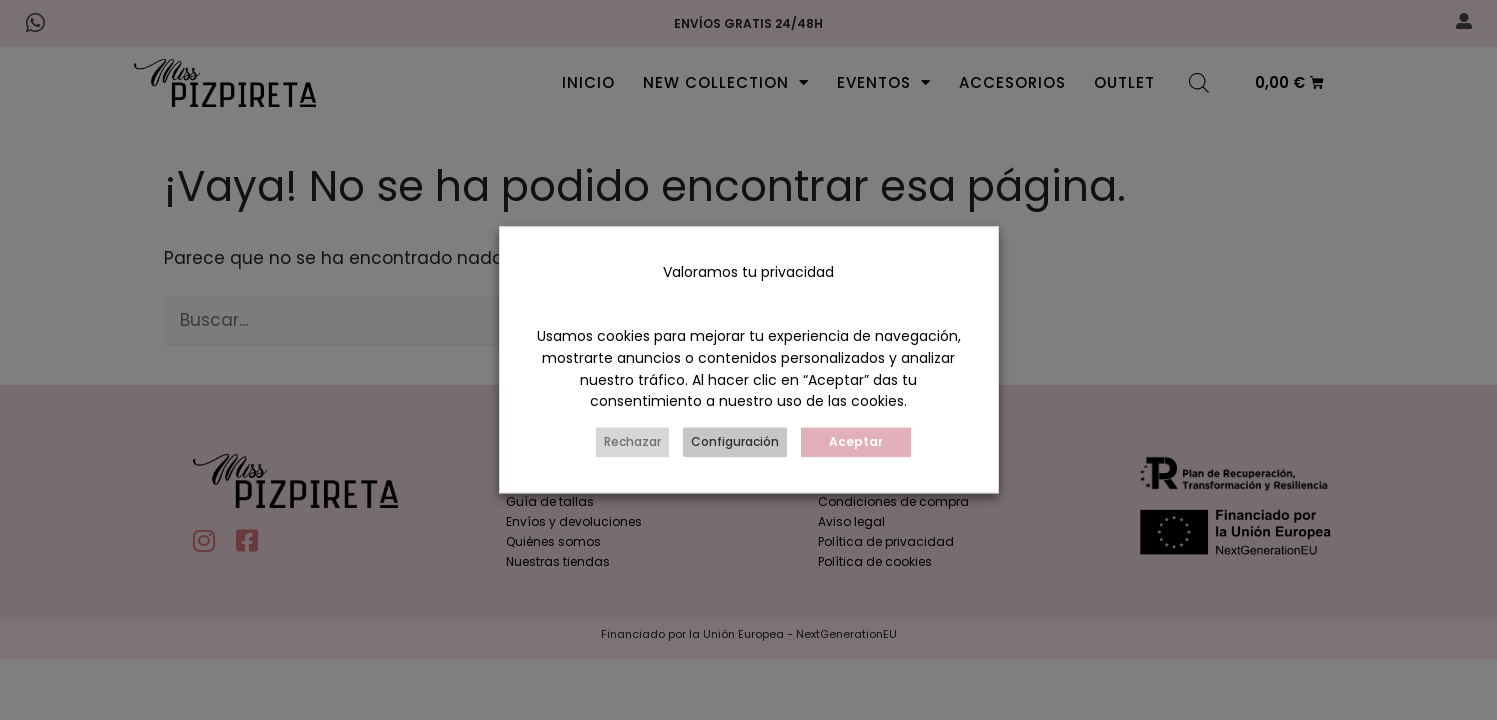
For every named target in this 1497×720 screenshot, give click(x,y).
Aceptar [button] (856, 442)
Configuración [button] (735, 442)
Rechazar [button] (632, 442)
